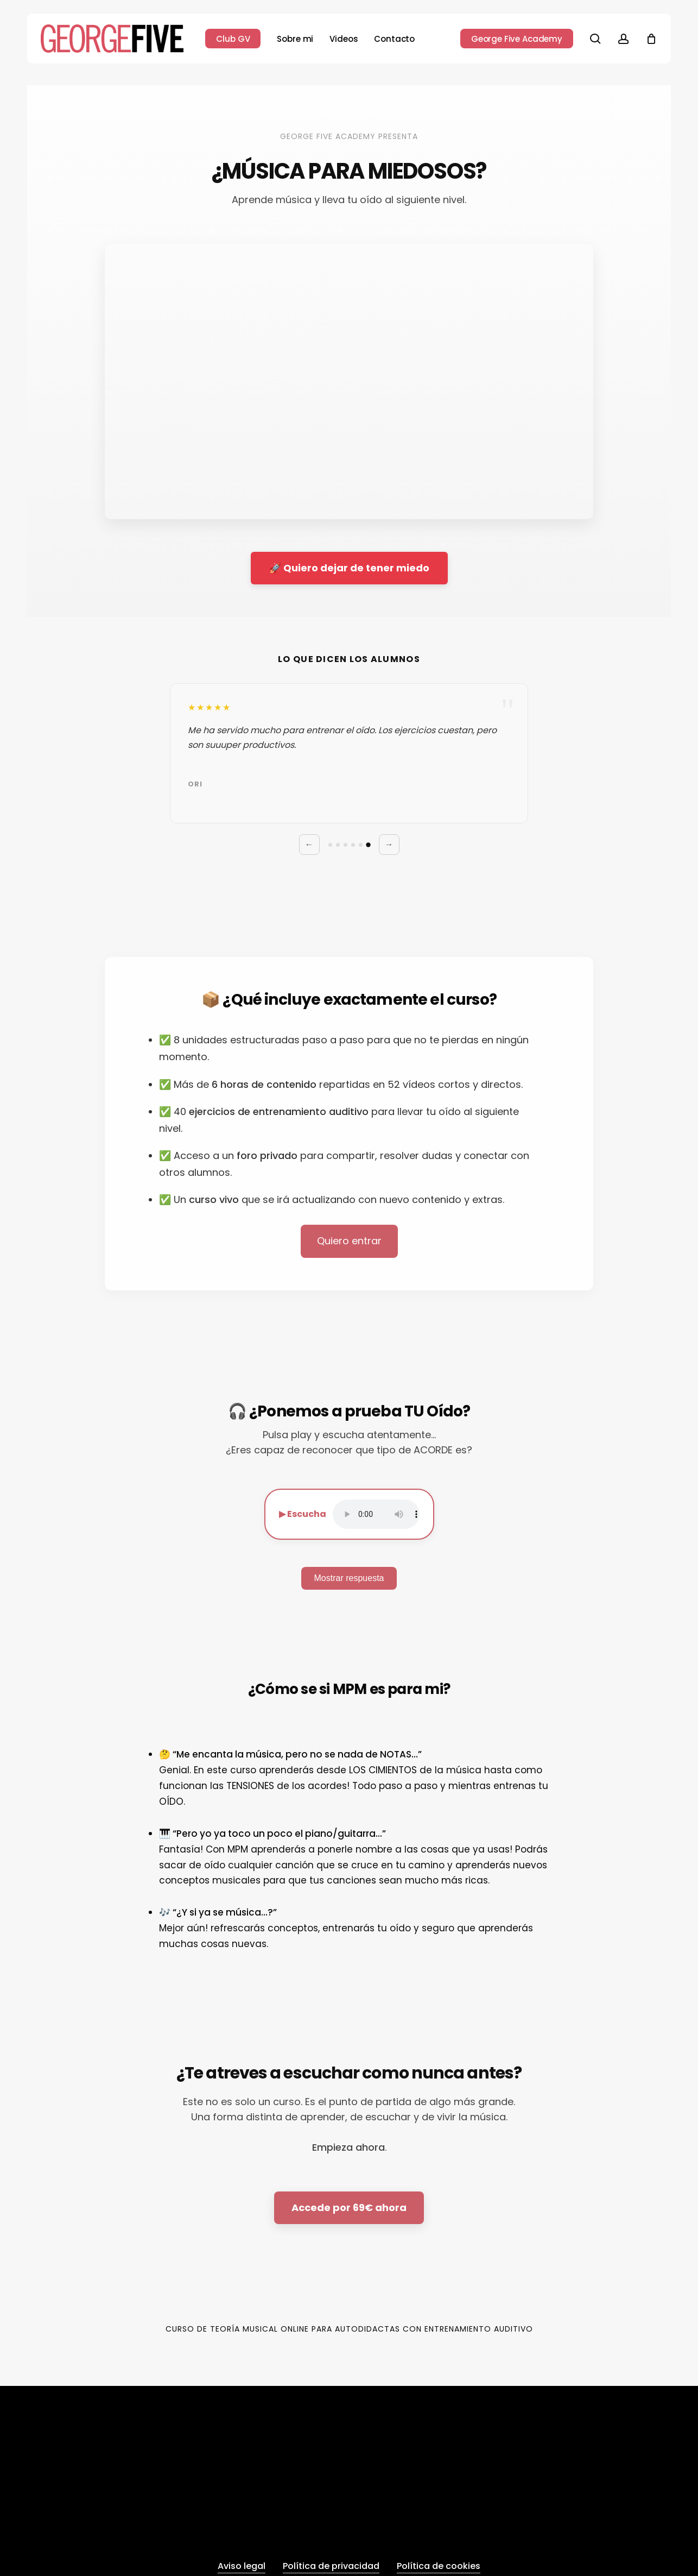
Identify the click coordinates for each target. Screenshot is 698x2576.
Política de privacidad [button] (331, 2566)
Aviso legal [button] (241, 2566)
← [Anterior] (309, 844)
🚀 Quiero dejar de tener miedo (349, 568)
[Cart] (651, 39)
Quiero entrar (349, 1241)
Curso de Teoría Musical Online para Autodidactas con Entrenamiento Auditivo (349, 2328)
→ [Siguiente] (389, 844)
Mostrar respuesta (349, 1578)
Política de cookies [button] (438, 2566)
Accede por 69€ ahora (349, 2207)
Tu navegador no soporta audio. (376, 1514)
